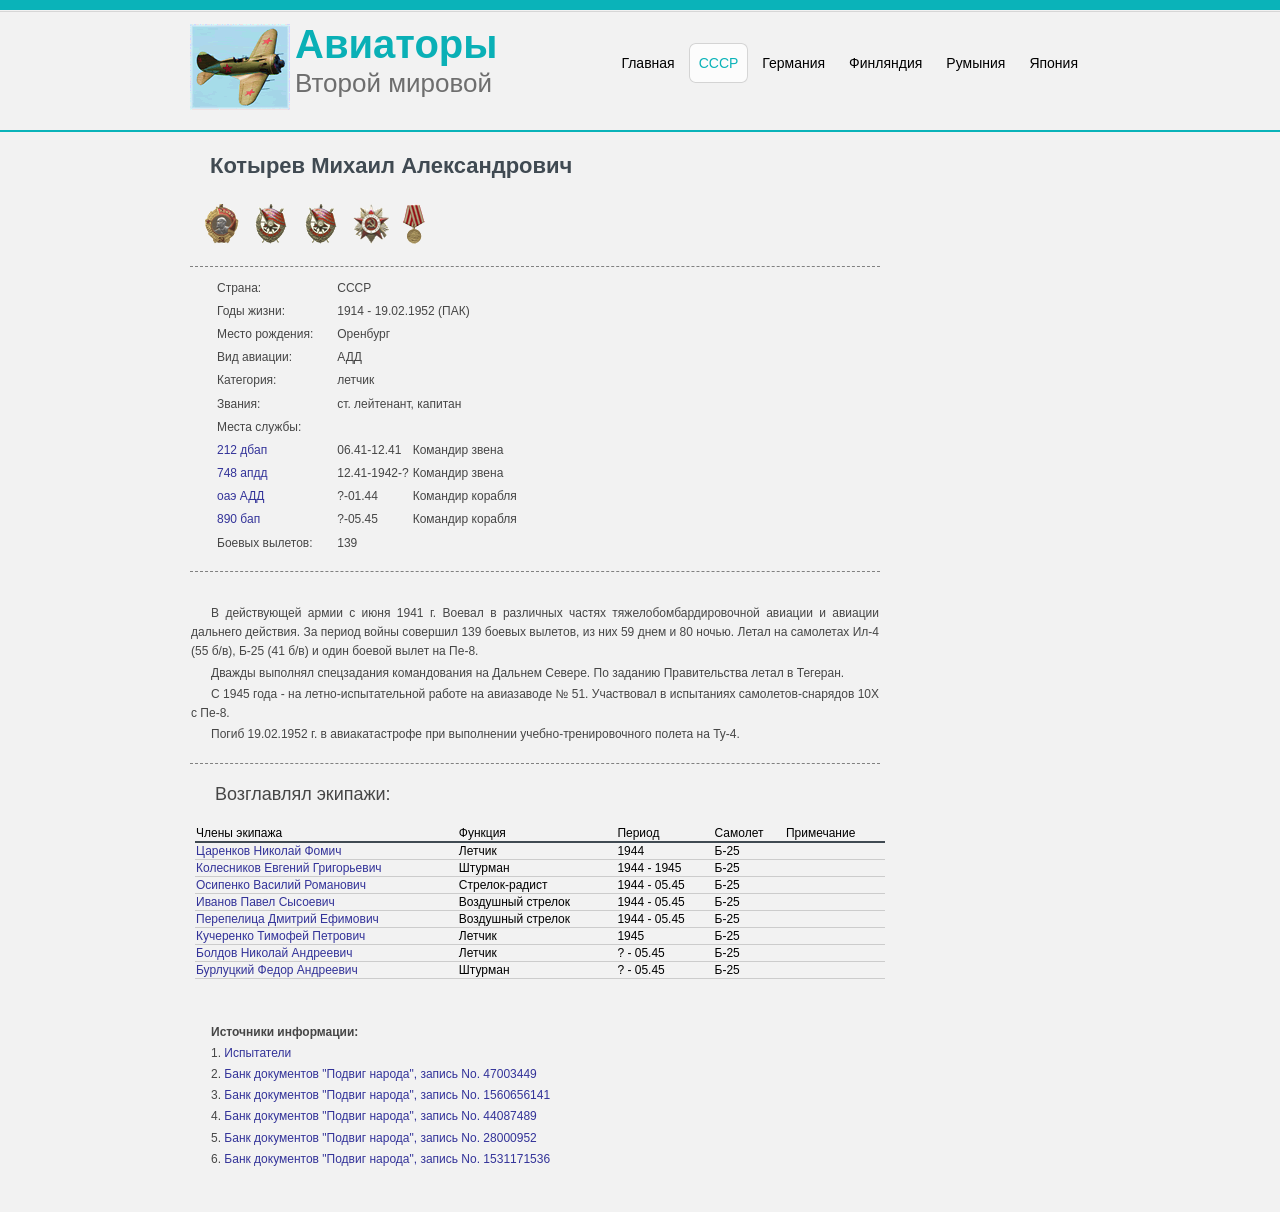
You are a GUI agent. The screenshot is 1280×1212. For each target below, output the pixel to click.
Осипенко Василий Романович (281, 885)
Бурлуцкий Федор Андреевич (277, 970)
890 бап (238, 519)
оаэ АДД (240, 496)
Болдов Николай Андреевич (274, 953)
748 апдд (242, 473)
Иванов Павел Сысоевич (265, 902)
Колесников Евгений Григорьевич (289, 868)
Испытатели (257, 1053)
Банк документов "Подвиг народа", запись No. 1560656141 (387, 1095)
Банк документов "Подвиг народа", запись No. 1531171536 (387, 1159)
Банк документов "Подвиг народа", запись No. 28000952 (380, 1138)
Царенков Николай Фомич (268, 851)
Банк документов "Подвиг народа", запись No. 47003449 (380, 1074)
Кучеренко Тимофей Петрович (280, 936)
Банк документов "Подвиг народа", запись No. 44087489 (380, 1116)
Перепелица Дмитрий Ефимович (287, 919)
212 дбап (242, 450)
